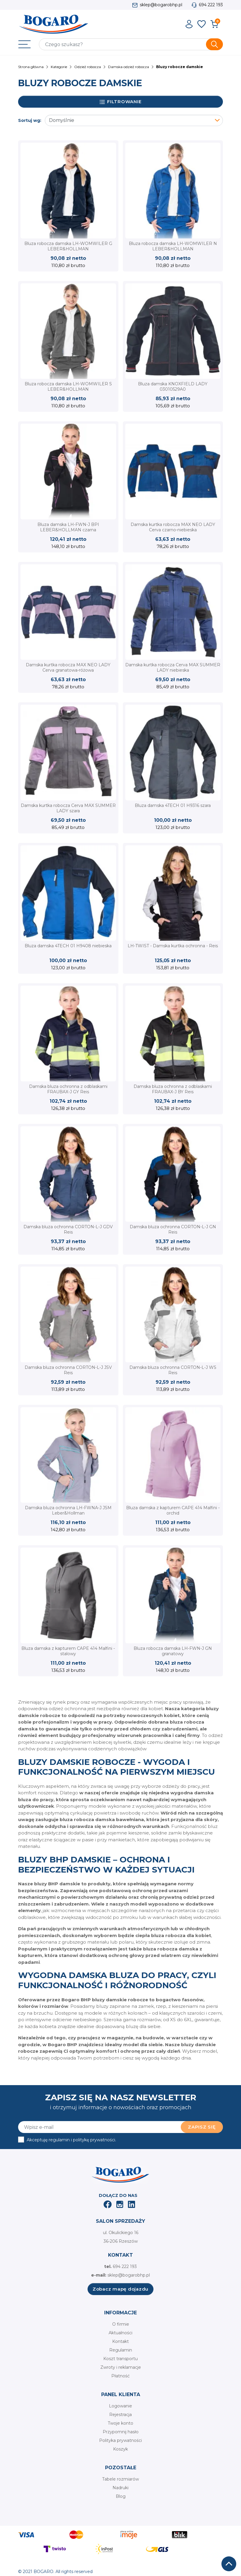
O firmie (120, 2324)
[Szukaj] (131, 44)
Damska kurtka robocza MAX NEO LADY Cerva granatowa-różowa (68, 667)
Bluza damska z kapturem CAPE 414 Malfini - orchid (173, 1510)
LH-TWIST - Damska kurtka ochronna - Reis (173, 945)
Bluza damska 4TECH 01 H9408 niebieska (68, 945)
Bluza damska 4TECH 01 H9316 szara (173, 805)
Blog (121, 2496)
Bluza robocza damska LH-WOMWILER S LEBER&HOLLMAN (68, 386)
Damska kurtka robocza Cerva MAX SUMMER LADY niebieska (172, 667)
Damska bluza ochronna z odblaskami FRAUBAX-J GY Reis (68, 1089)
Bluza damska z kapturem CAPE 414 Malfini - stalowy (68, 1651)
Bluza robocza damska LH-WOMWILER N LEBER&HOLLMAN (173, 246)
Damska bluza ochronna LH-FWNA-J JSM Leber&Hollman (68, 1510)
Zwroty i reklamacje (120, 2367)
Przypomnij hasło (121, 2431)
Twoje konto (120, 2423)
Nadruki (120, 2487)
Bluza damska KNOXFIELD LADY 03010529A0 (172, 386)
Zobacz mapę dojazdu (120, 2289)
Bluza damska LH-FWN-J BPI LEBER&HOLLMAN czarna (68, 527)
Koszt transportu (120, 2358)
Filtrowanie (121, 101)
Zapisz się (202, 2127)
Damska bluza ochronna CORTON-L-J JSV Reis (68, 1370)
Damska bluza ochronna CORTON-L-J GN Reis (173, 1229)
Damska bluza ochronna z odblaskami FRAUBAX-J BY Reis (173, 1089)
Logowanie (120, 2406)
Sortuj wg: (29, 120)
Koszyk (120, 2449)
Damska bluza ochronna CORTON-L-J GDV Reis (68, 1229)
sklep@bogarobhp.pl (161, 4)
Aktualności (120, 2332)
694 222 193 (211, 4)
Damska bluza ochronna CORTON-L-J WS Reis (172, 1370)
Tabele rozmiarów (120, 2479)
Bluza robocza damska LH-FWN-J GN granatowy (173, 1651)
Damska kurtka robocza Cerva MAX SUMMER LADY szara (68, 808)
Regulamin (120, 2350)
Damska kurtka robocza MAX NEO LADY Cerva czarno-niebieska (173, 527)
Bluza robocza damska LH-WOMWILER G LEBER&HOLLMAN (68, 246)
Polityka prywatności (120, 2440)
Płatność (120, 2376)
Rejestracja (120, 2414)
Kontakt (120, 2341)
